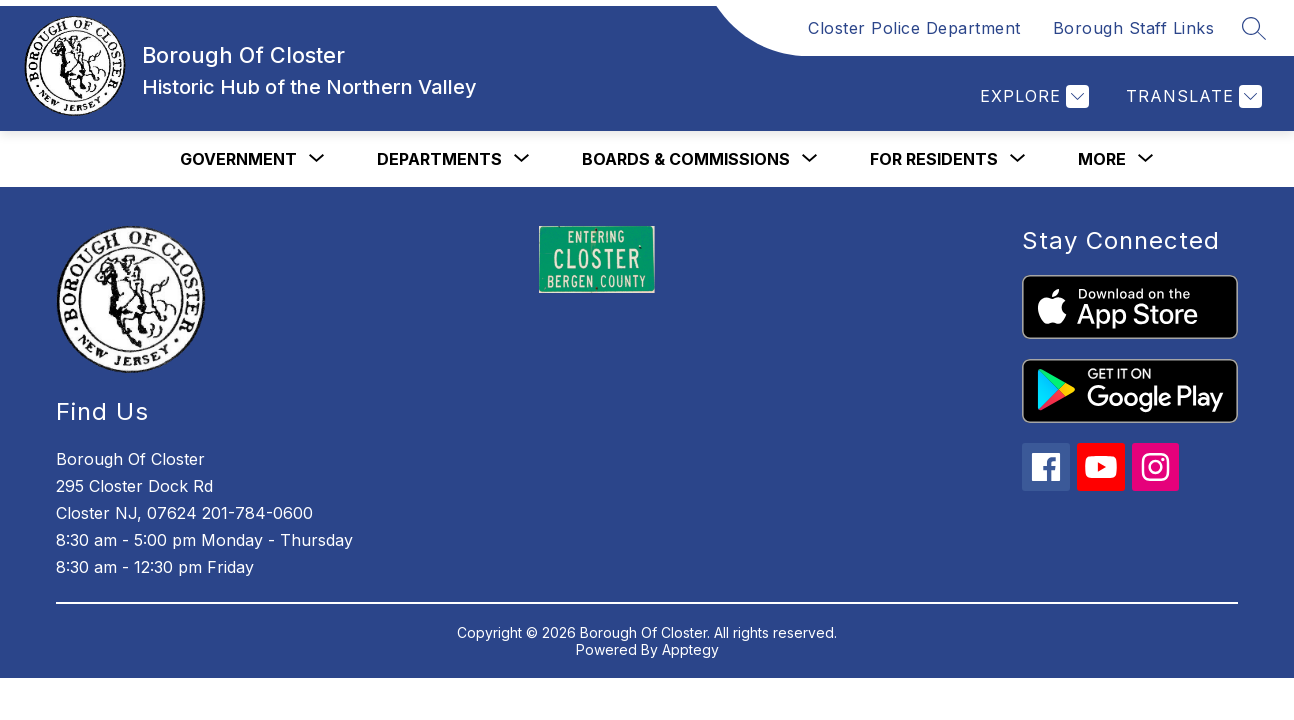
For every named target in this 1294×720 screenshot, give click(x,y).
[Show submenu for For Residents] (934, 159)
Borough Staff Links (1134, 28)
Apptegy (690, 649)
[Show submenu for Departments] (439, 159)
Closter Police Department (914, 28)
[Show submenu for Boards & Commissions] (686, 159)
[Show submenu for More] (1102, 159)
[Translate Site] (1191, 96)
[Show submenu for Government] (238, 159)
